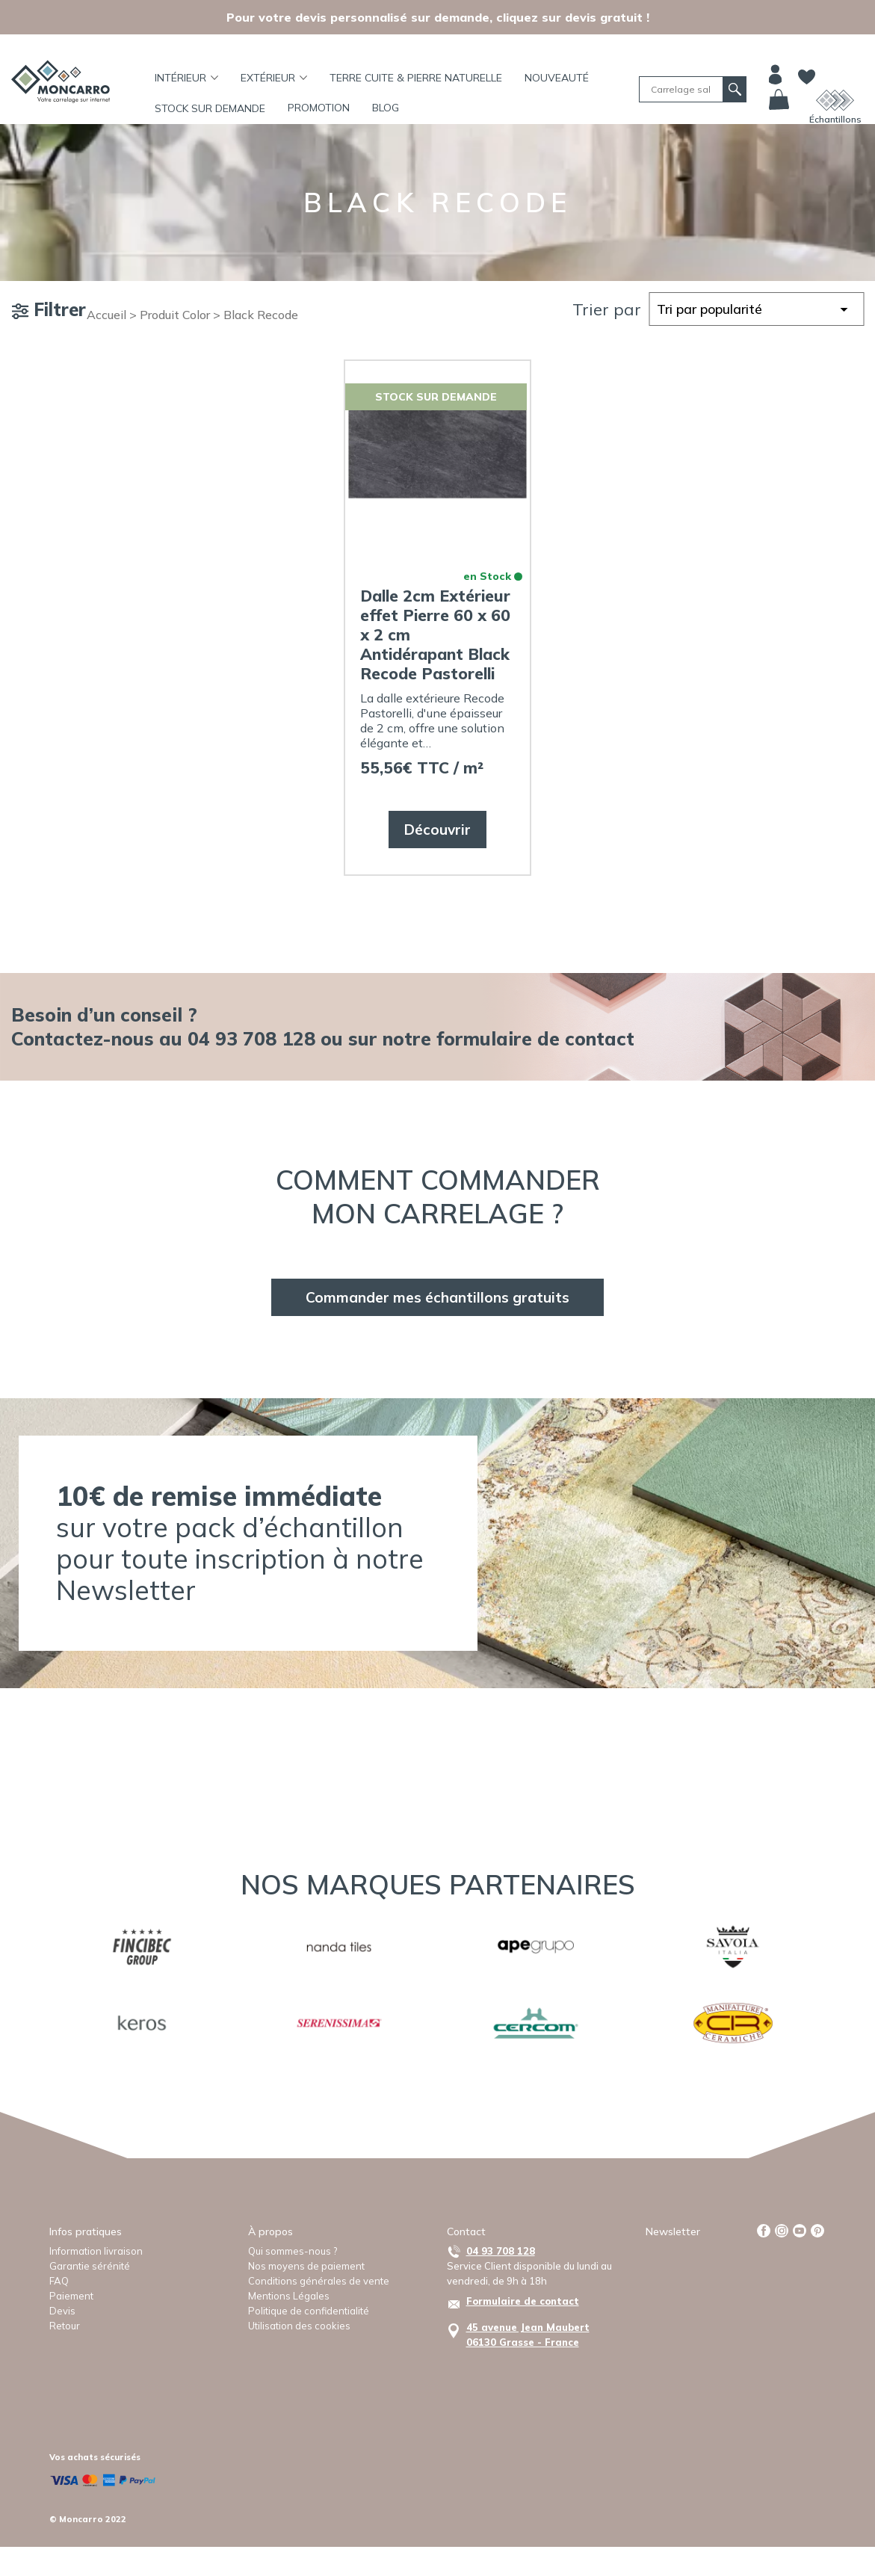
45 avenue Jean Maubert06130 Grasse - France (528, 2334)
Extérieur (274, 78)
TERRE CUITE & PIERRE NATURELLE (416, 77)
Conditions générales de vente (318, 2281)
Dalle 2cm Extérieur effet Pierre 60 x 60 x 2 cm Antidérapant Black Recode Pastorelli (435, 634)
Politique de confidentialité (308, 2311)
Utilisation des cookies (299, 2326)
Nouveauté (557, 77)
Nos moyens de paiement (306, 2266)
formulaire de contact (535, 1038)
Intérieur (186, 78)
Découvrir (437, 829)
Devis (62, 2311)
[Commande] (756, 309)
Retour (64, 2326)
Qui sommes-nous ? (292, 2251)
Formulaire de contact (522, 2301)
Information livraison (96, 2251)
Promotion (319, 107)
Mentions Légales (289, 2296)
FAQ (59, 2281)
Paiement (71, 2296)
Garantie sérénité (89, 2266)
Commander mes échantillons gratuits (437, 1297)
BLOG (385, 107)
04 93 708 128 (500, 2251)
